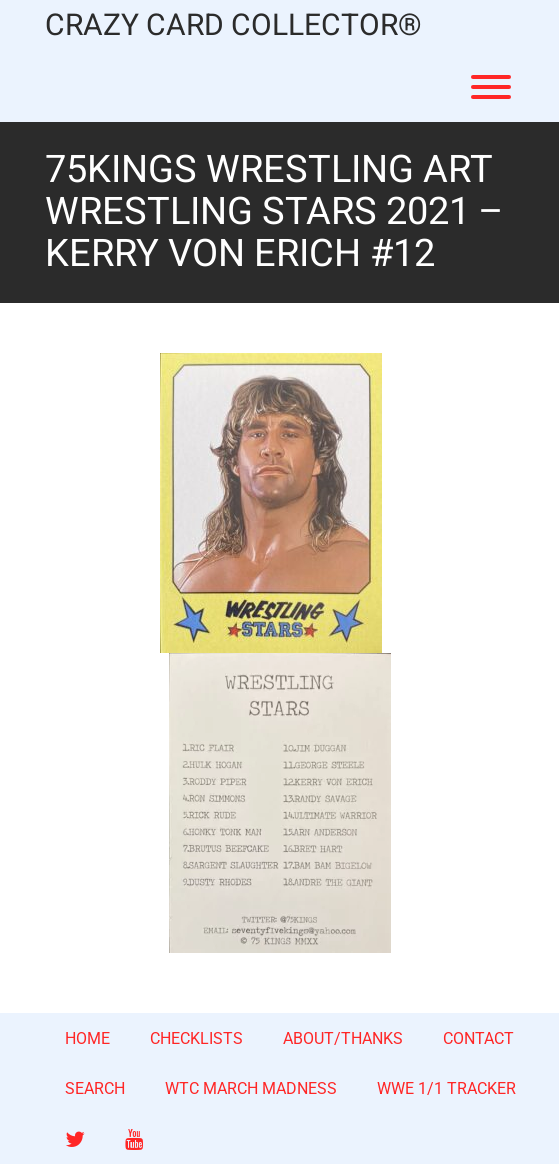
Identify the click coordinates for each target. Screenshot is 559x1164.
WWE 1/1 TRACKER (446, 1088)
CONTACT (478, 1038)
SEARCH (95, 1088)
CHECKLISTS (196, 1038)
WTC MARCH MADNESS (251, 1088)
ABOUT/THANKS (343, 1038)
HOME (87, 1038)
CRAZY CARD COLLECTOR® (233, 26)
